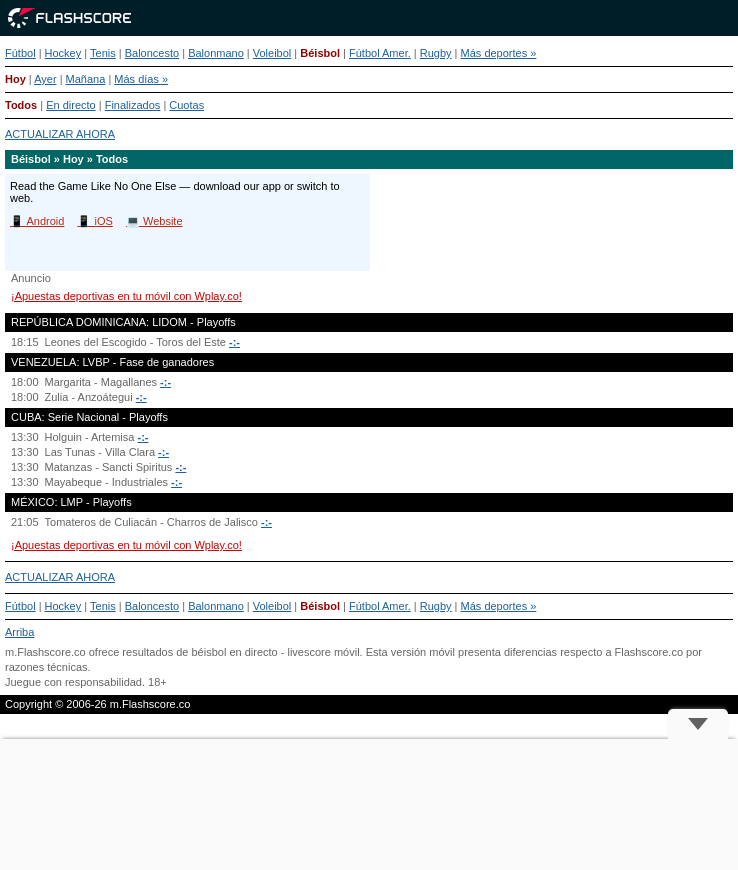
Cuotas (186, 105)
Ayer (45, 79)
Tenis (103, 53)
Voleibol (272, 53)
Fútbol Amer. (380, 53)
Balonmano (216, 53)
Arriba (19, 632)
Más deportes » (499, 53)
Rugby (436, 53)
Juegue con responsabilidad (73, 682)
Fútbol (20, 53)
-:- (234, 342)
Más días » (141, 79)
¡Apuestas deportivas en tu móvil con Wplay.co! (126, 296)
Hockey (63, 53)
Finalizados (133, 105)
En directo (71, 105)
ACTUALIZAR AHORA (60, 134)
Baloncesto (152, 53)
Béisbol (320, 53)
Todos (21, 105)
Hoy (15, 79)
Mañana (86, 79)
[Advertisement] (369, 804)
